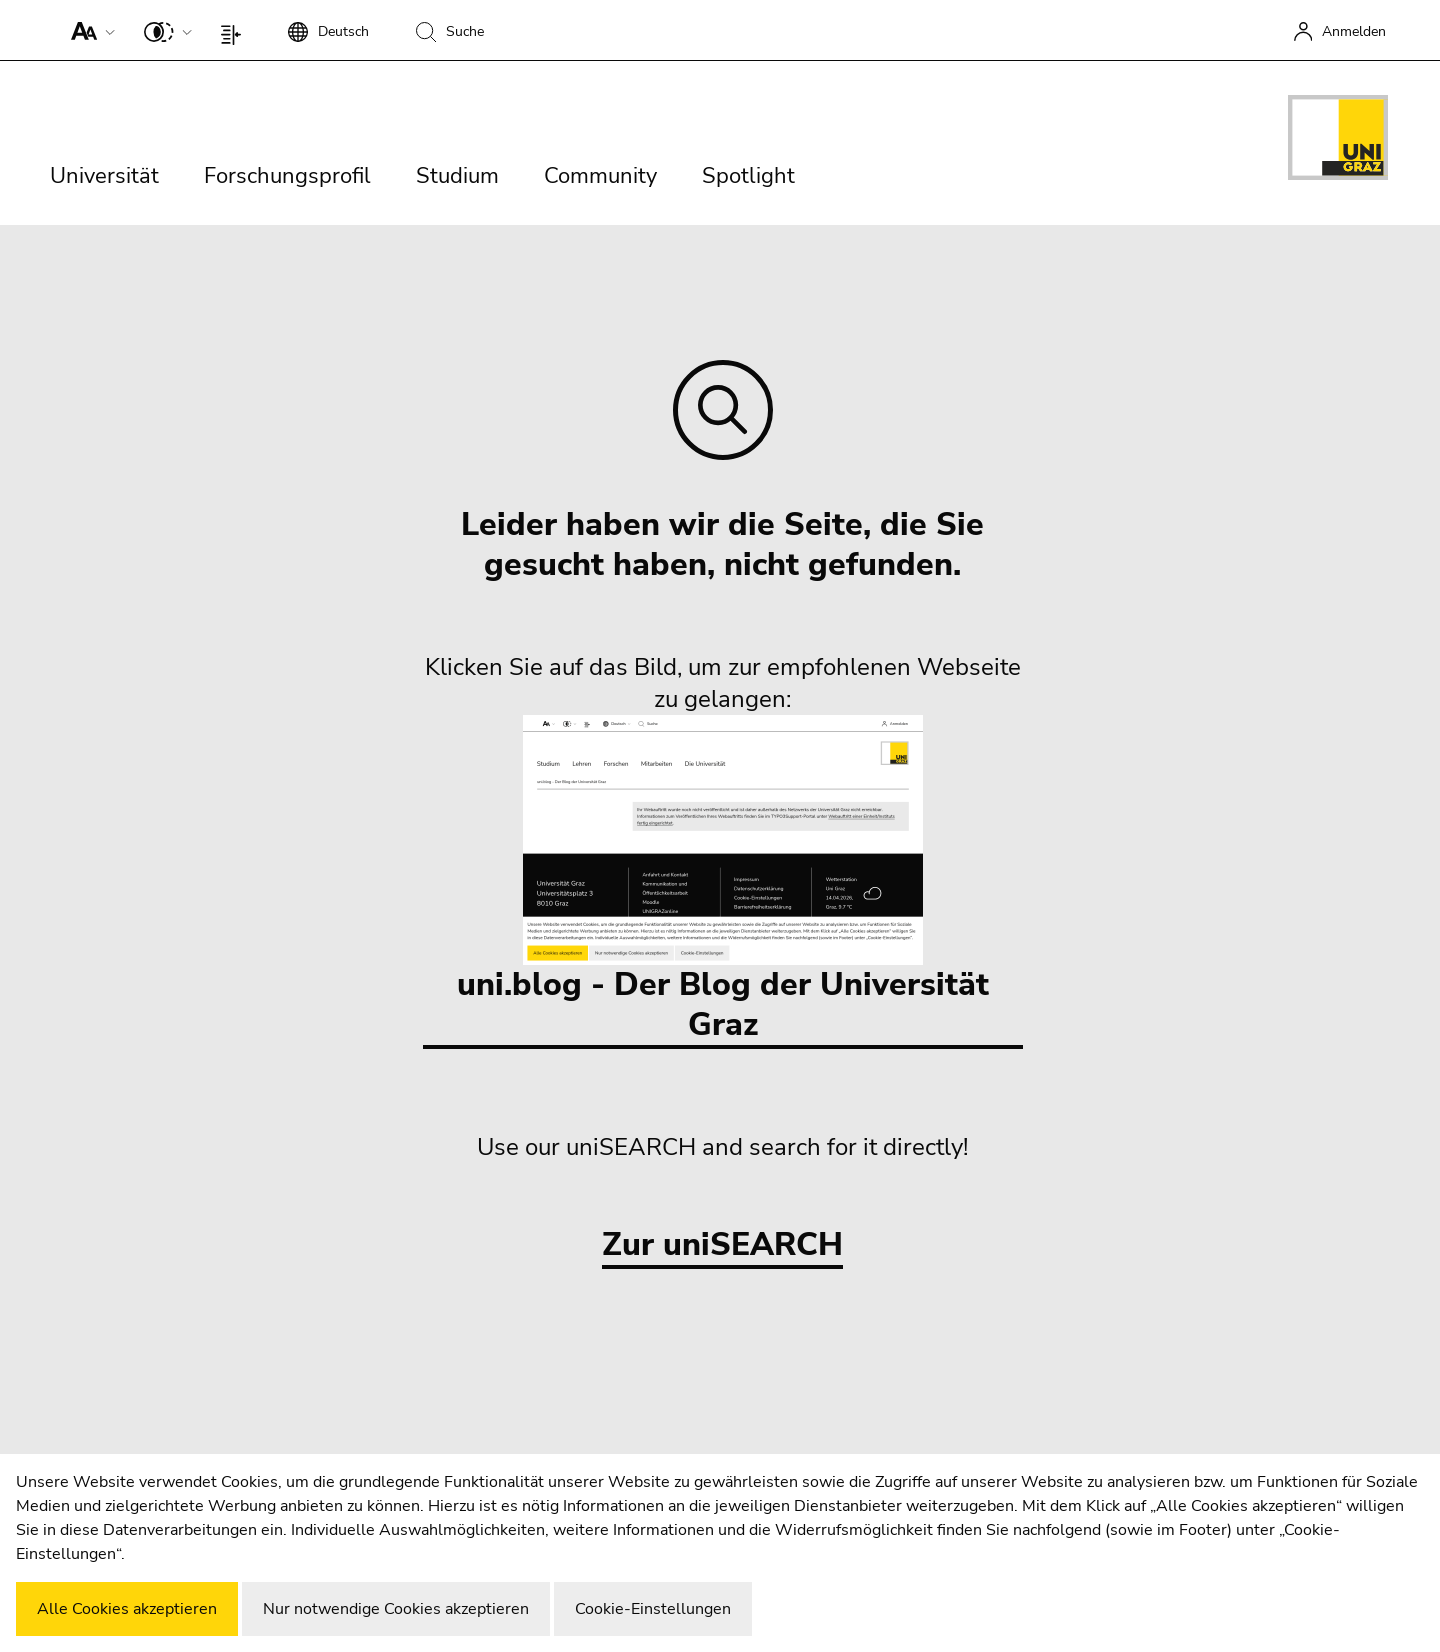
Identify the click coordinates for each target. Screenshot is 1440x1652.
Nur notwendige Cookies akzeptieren (396, 1609)
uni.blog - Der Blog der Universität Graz (723, 880)
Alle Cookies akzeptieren (127, 1609)
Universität (104, 176)
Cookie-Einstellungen (653, 1609)
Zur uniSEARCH (722, 1245)
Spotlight (748, 176)
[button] (88, 30)
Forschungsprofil (287, 176)
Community (600, 176)
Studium (457, 176)
